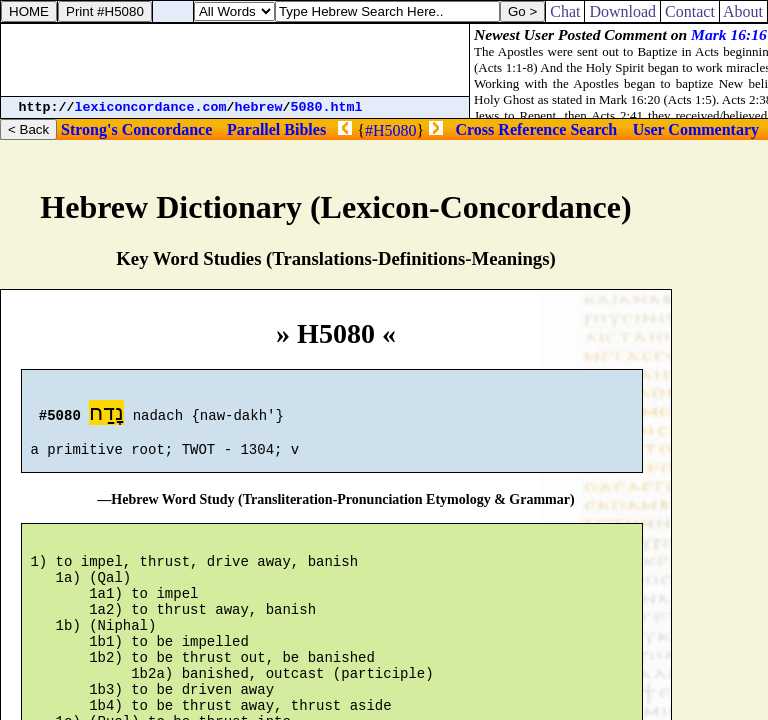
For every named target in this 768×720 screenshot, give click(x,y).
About (743, 11)
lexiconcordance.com (151, 107)
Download (622, 11)
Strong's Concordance (136, 129)
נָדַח (106, 415)
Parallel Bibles (276, 129)
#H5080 (391, 130)
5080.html (327, 107)
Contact (690, 11)
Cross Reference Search (537, 129)
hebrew (259, 107)
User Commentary (696, 129)
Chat (565, 11)
